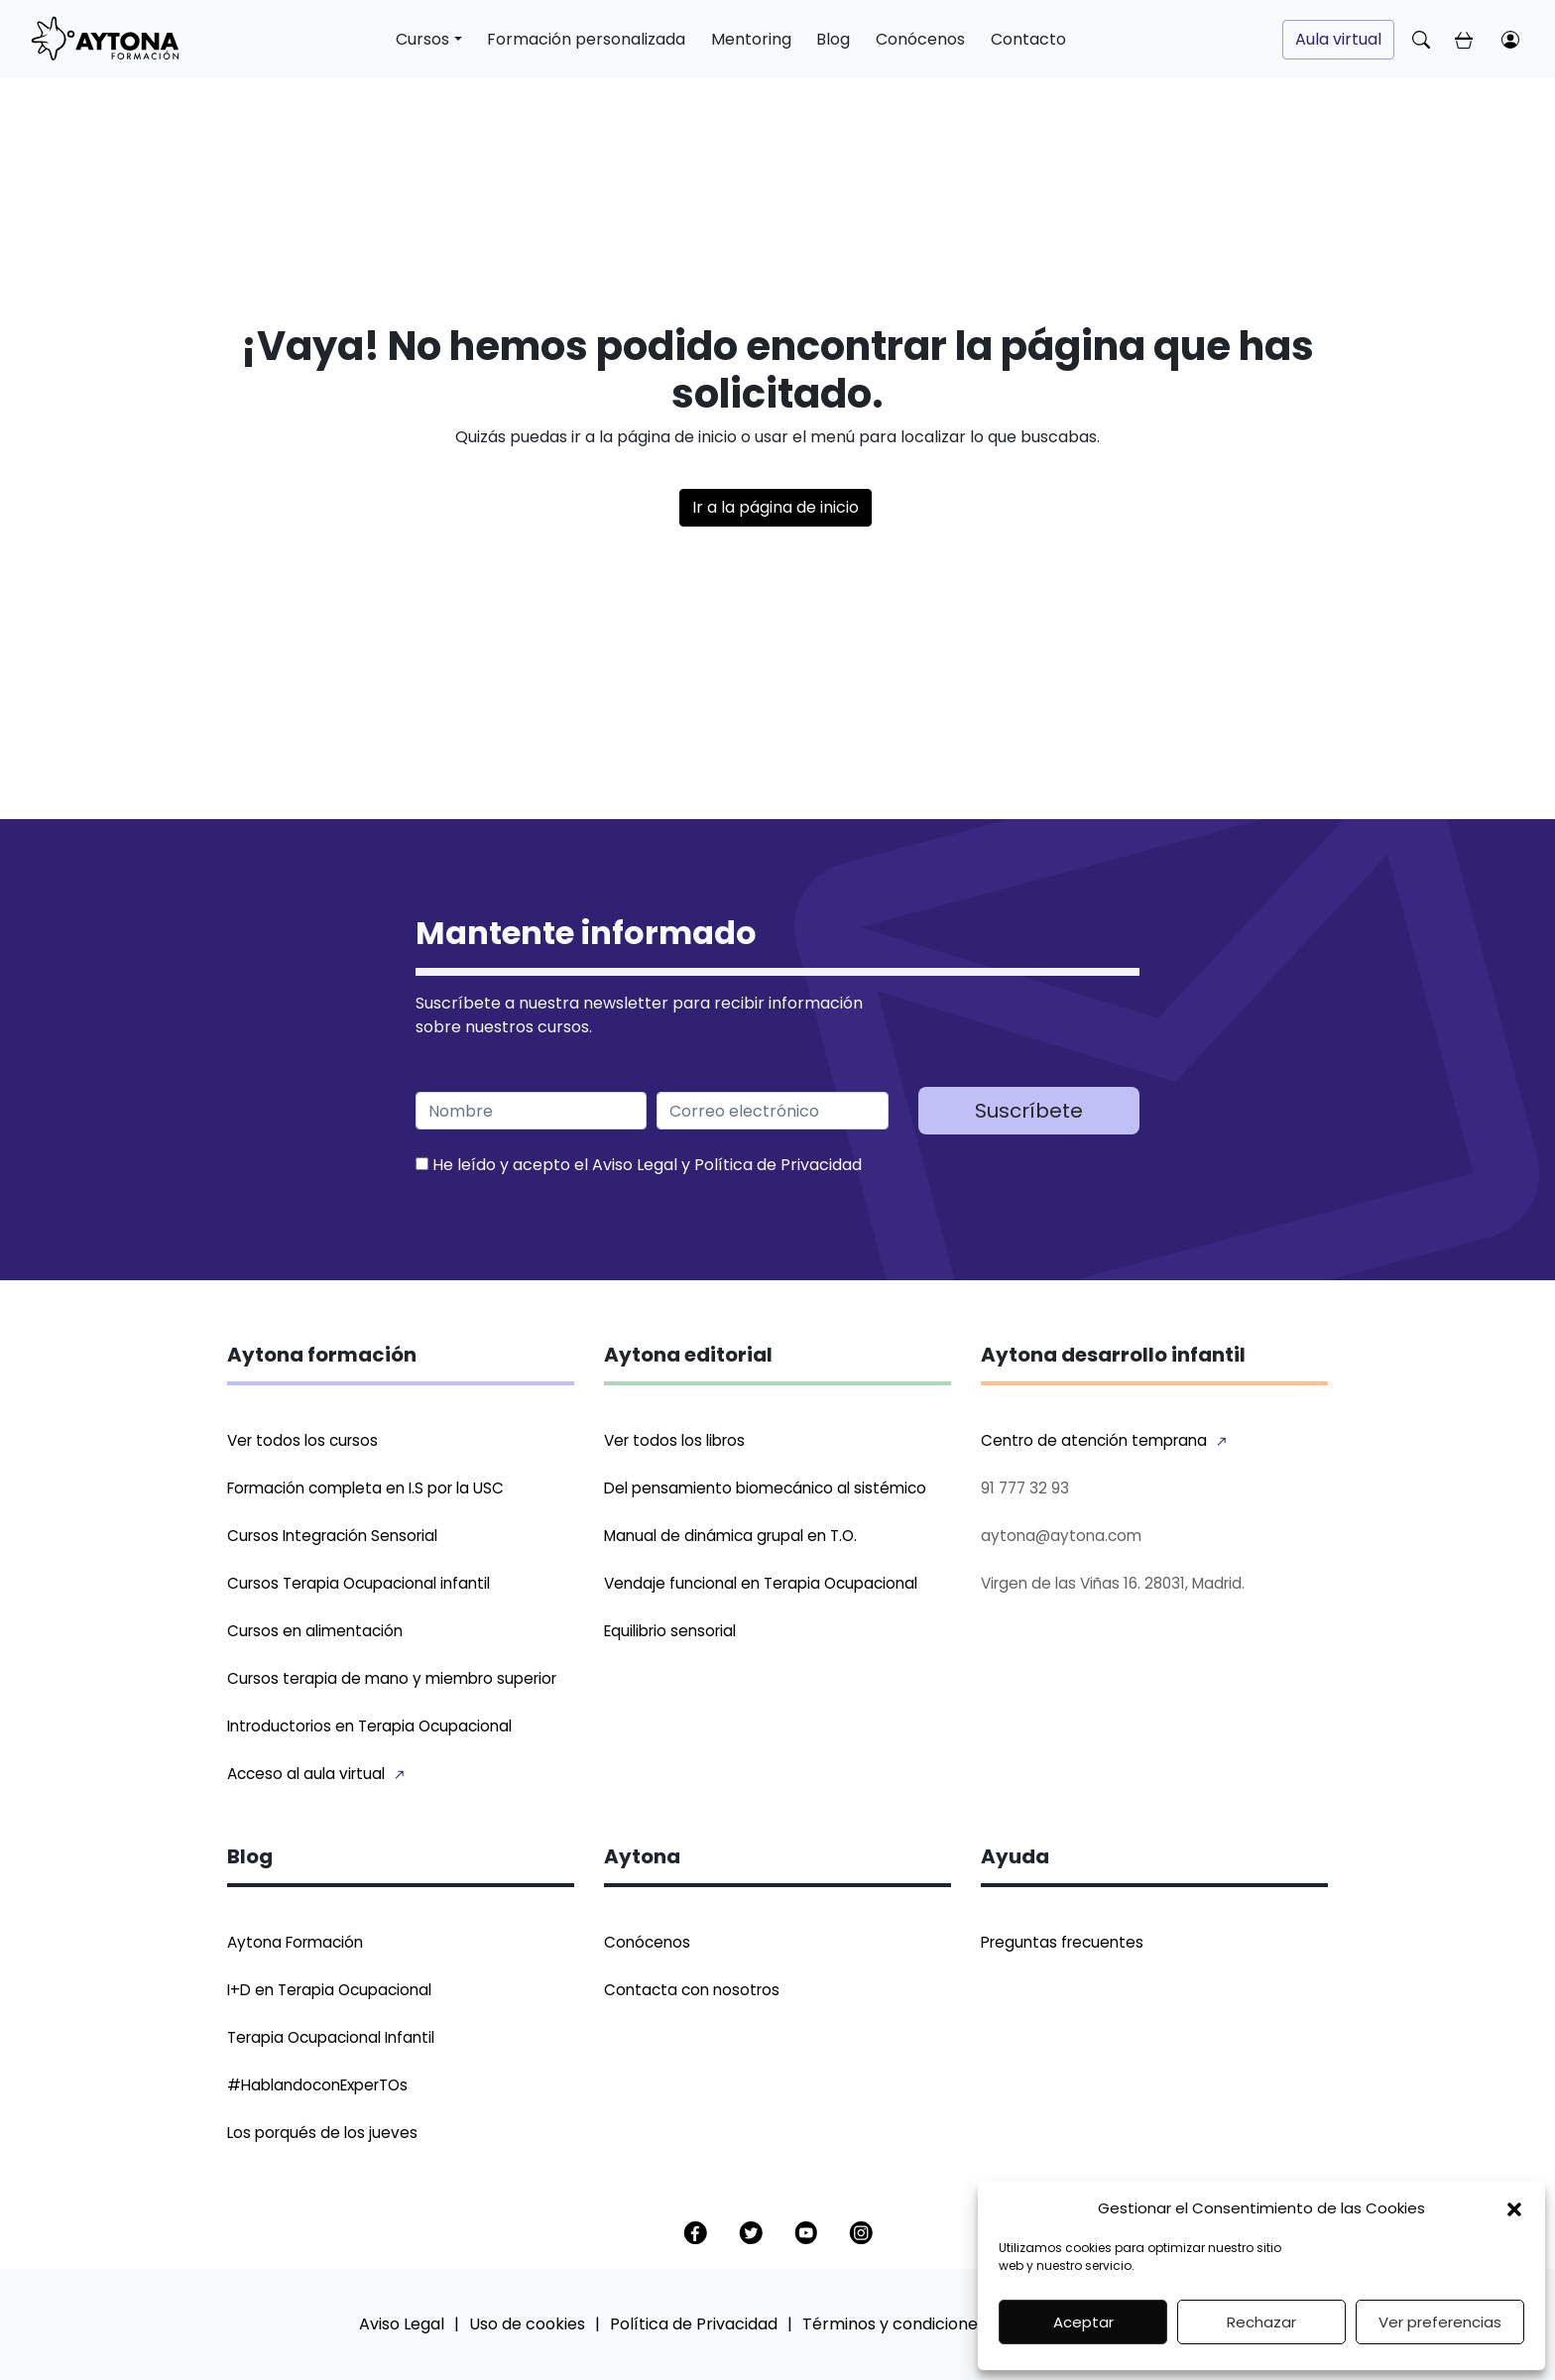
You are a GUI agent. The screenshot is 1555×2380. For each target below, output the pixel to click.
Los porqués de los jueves (322, 2132)
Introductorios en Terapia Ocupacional (369, 1726)
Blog (833, 39)
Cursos (422, 39)
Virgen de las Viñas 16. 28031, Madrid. (1113, 1583)
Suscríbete (1029, 1111)
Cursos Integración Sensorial (332, 1535)
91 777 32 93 (1025, 1488)
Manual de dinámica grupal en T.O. (730, 1535)
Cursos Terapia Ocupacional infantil (358, 1583)
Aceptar (1083, 2322)
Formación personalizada (586, 39)
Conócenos (920, 39)
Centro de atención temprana (1094, 1440)
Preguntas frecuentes (1062, 1942)
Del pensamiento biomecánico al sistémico (765, 1488)
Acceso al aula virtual (306, 1773)
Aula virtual (1338, 39)
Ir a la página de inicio (775, 507)
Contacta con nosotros (691, 1989)
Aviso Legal (634, 1164)
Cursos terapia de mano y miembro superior (391, 1678)
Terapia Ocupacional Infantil (330, 2037)
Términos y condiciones (894, 2324)
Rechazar (1261, 2322)
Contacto (1028, 39)
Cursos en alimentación (315, 1630)
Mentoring (751, 39)
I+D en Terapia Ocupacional (329, 1989)
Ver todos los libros (674, 1440)
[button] (1514, 2208)
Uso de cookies (527, 2324)
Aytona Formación (295, 1942)
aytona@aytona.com (1061, 1535)
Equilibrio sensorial (670, 1630)
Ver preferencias (1439, 2322)
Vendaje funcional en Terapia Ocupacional (760, 1583)
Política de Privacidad (778, 1164)
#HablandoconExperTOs (317, 2085)
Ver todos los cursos (302, 1440)
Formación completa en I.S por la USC (365, 1488)
